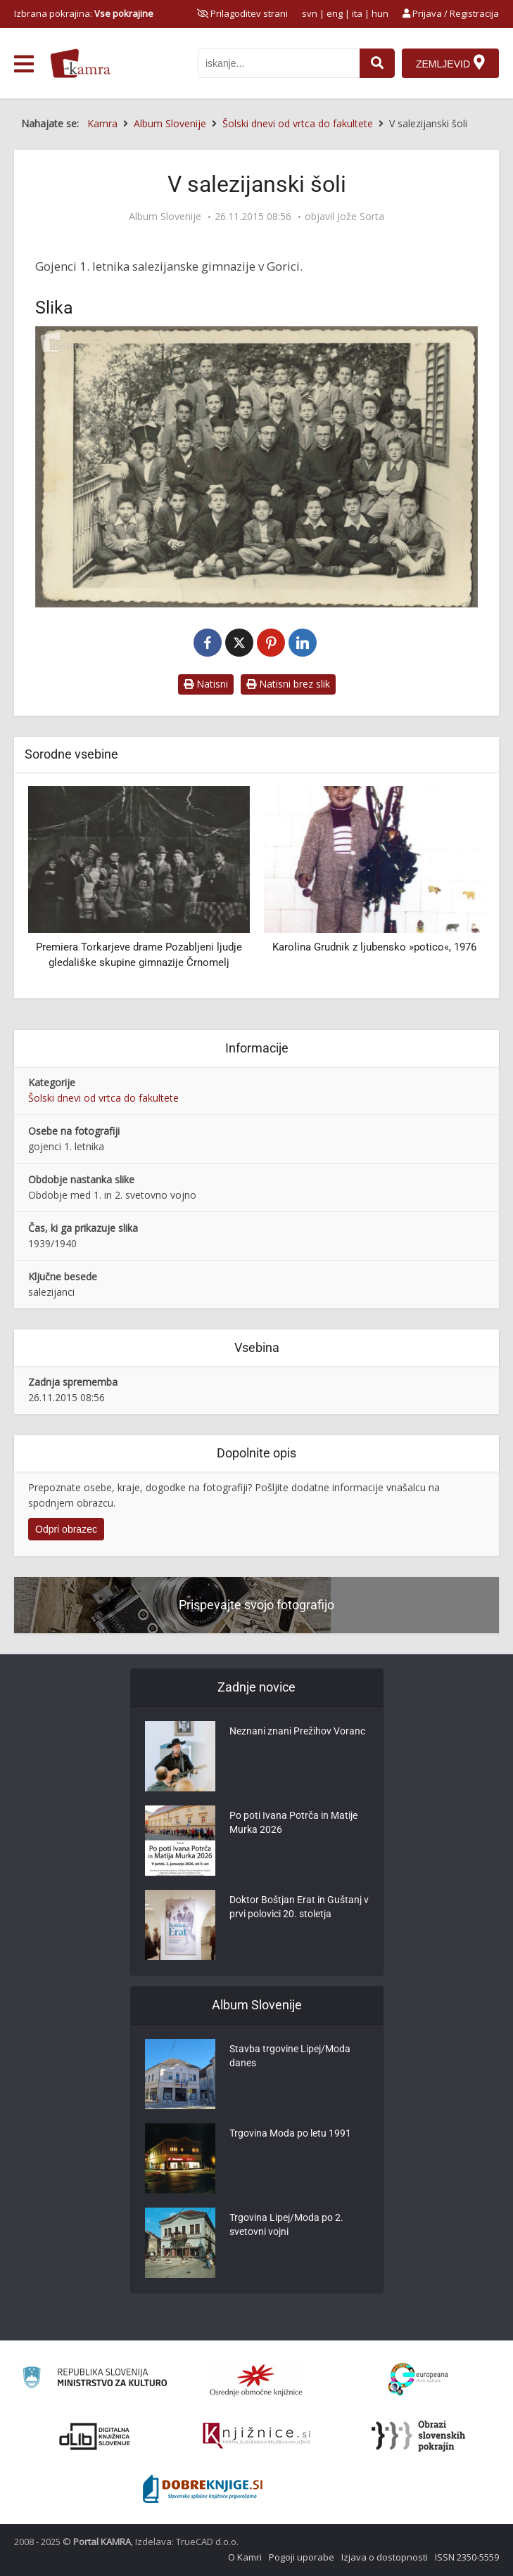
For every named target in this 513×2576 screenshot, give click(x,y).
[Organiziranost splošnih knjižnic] (256, 2379)
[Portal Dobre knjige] (202, 2489)
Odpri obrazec (66, 1529)
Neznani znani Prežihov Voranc (297, 1731)
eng (335, 13)
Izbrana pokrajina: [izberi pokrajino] (83, 13)
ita (357, 13)
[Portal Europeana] (418, 2379)
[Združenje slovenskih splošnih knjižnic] (256, 2436)
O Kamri (245, 2557)
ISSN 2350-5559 (467, 2557)
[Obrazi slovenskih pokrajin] (418, 2436)
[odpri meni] (24, 64)
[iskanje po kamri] (279, 63)
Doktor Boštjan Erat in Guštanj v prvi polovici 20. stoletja (299, 1907)
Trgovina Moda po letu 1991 (290, 2133)
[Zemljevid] (450, 63)
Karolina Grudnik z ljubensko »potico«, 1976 (374, 947)
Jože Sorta (360, 216)
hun (380, 13)
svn (309, 13)
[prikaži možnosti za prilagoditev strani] (242, 13)
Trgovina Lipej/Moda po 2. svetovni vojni (286, 2225)
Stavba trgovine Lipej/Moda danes (289, 2056)
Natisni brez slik (288, 683)
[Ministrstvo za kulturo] (94, 2379)
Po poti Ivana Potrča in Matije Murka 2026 (293, 1823)
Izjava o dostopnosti (384, 2557)
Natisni (206, 683)
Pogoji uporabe (301, 2557)
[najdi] (377, 63)
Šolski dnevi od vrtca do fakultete (103, 1098)
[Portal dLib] (95, 2436)
